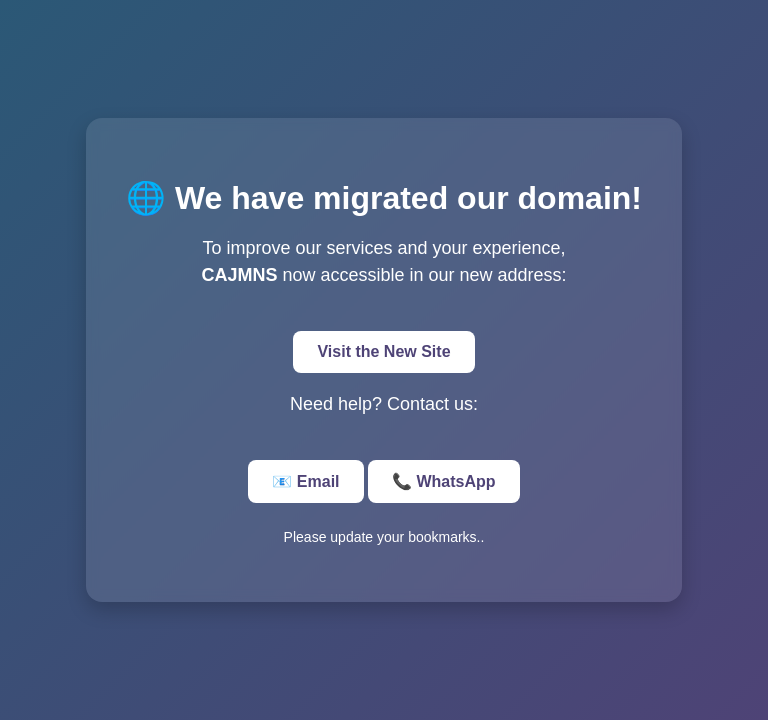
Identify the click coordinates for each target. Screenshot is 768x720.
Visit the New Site (383, 351)
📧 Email (305, 481)
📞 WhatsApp (444, 481)
